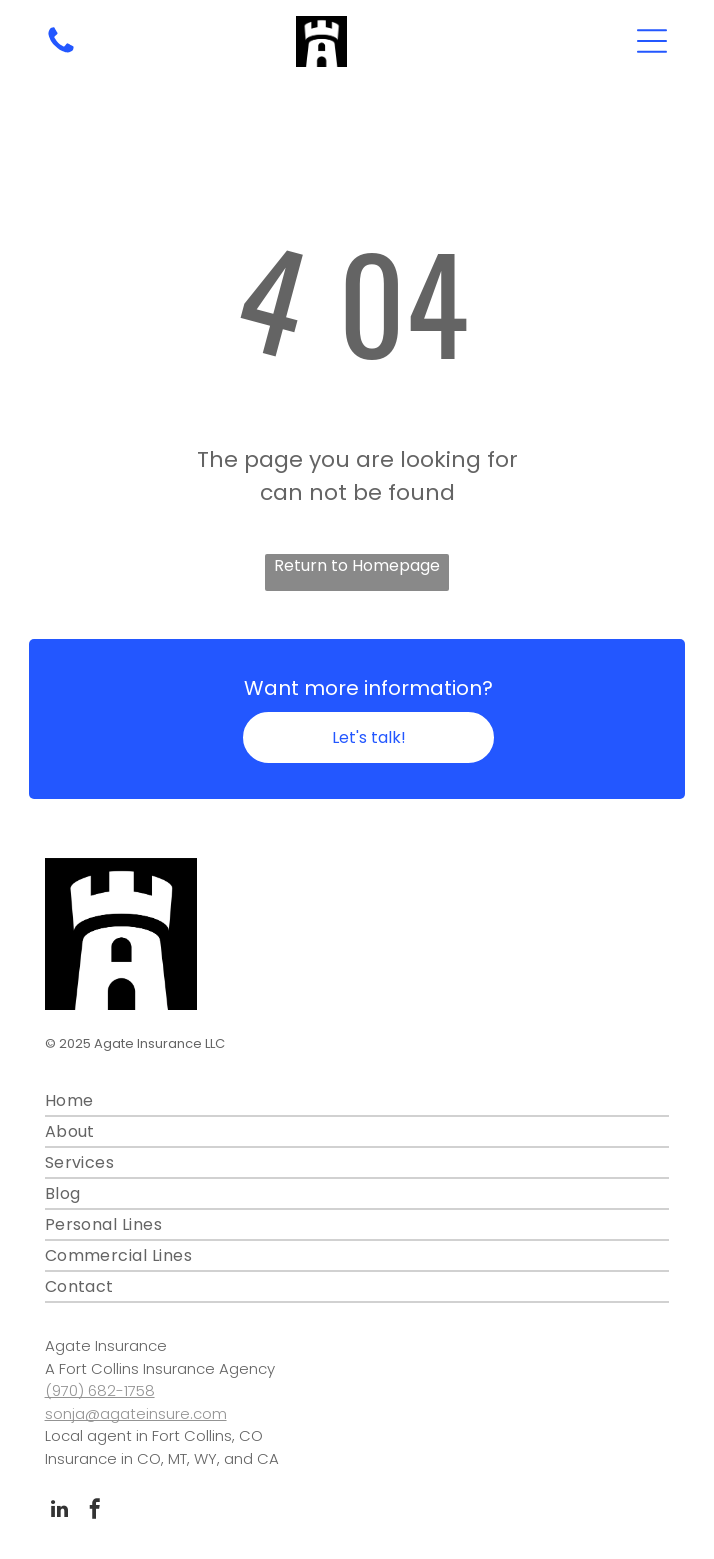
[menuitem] (357, 1101)
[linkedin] (60, 1511)
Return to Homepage (357, 565)
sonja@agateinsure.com (136, 1413)
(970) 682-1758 (100, 1390)
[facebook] (95, 1511)
